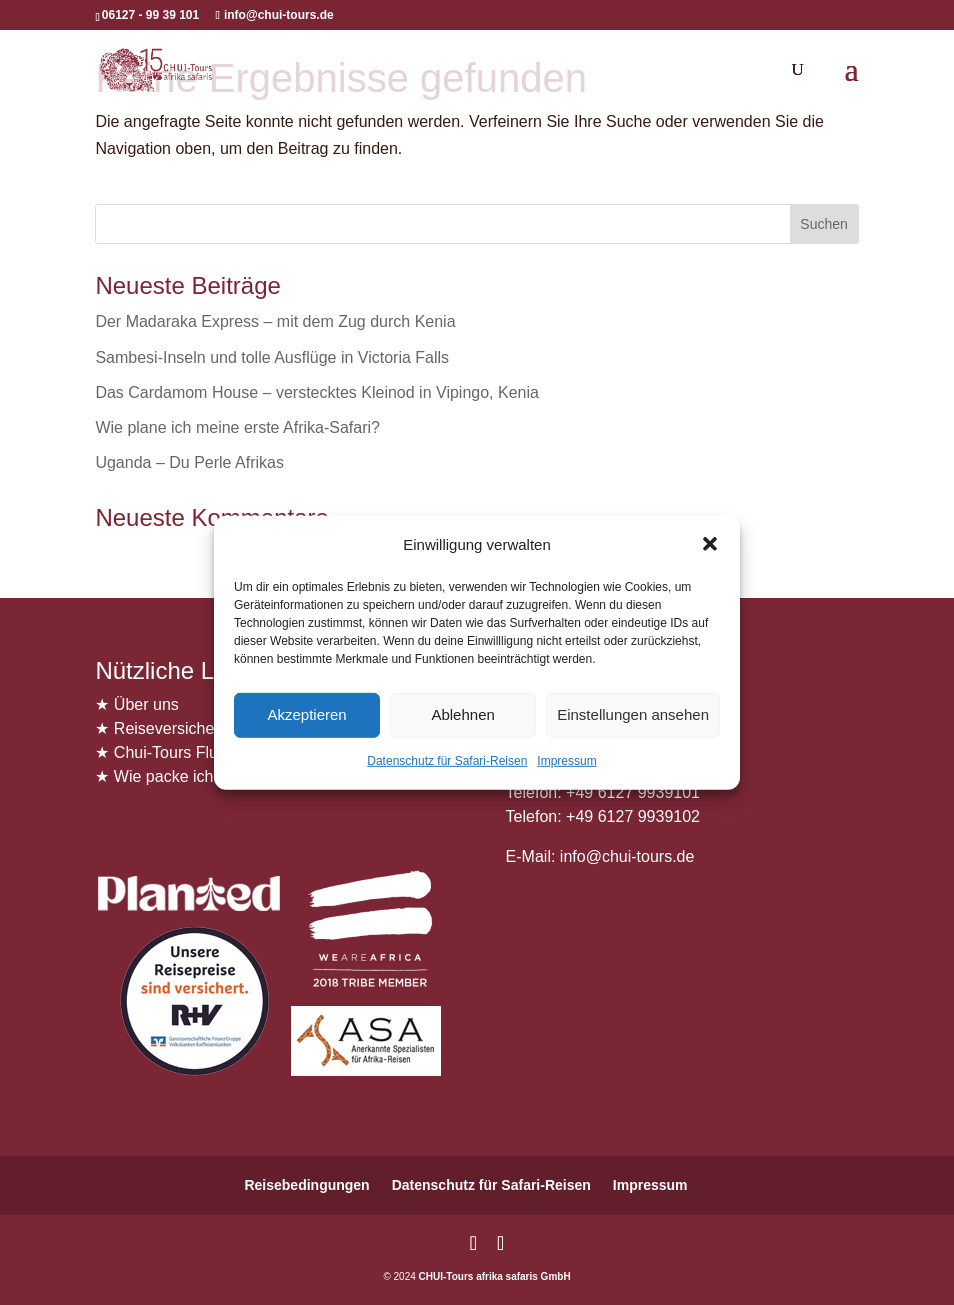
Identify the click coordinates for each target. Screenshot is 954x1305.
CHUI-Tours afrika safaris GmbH (495, 1276)
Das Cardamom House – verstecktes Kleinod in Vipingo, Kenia (317, 392)
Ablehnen (462, 714)
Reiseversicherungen (189, 728)
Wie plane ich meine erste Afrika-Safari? (237, 427)
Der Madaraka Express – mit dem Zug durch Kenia (275, 321)
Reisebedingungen (306, 1185)
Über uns (146, 704)
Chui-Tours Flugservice (196, 752)
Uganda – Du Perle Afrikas (189, 462)
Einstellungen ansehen (633, 714)
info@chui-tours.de (624, 856)
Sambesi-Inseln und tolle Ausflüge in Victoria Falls (272, 357)
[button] (710, 544)
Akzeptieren (306, 714)
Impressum (566, 761)
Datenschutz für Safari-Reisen (447, 761)
